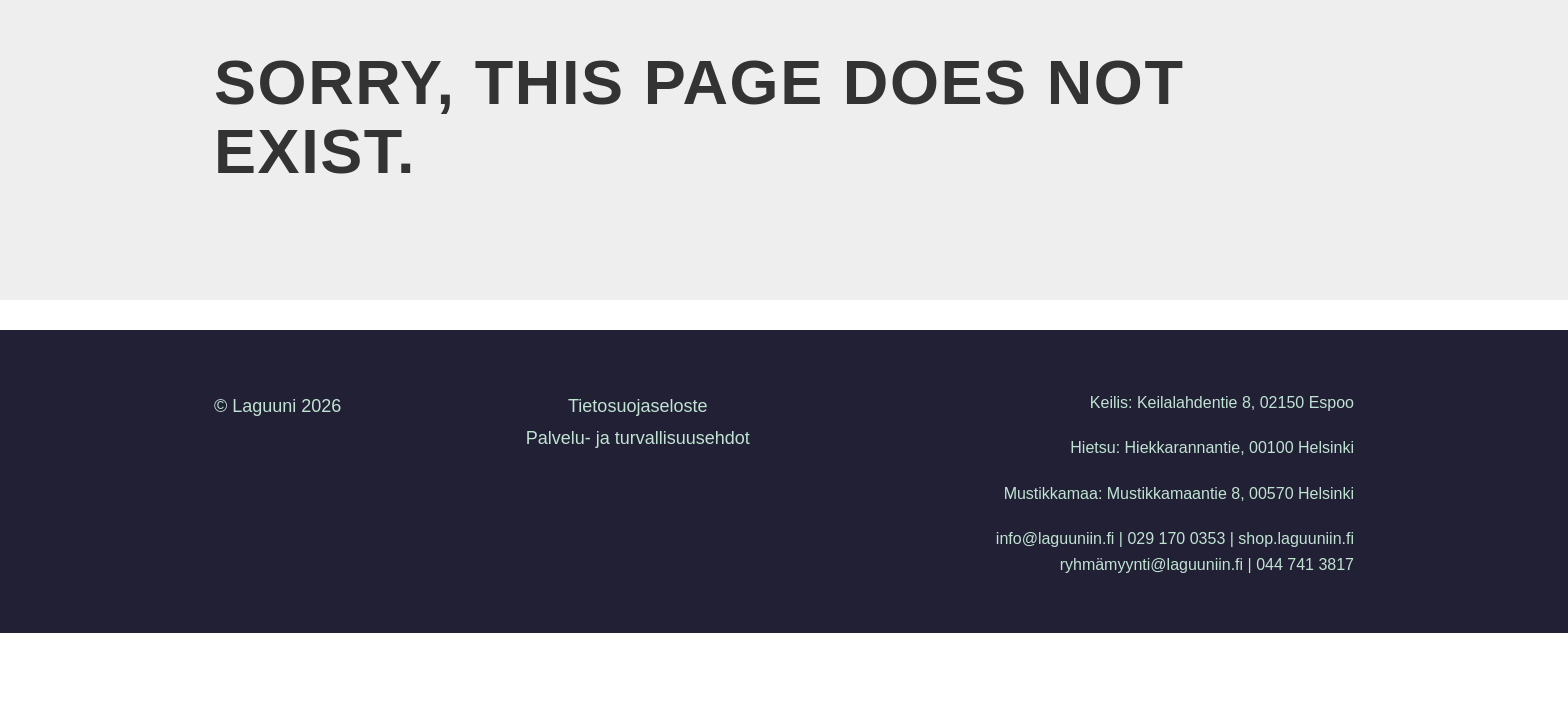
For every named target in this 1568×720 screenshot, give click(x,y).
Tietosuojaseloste (637, 406)
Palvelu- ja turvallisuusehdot (638, 438)
